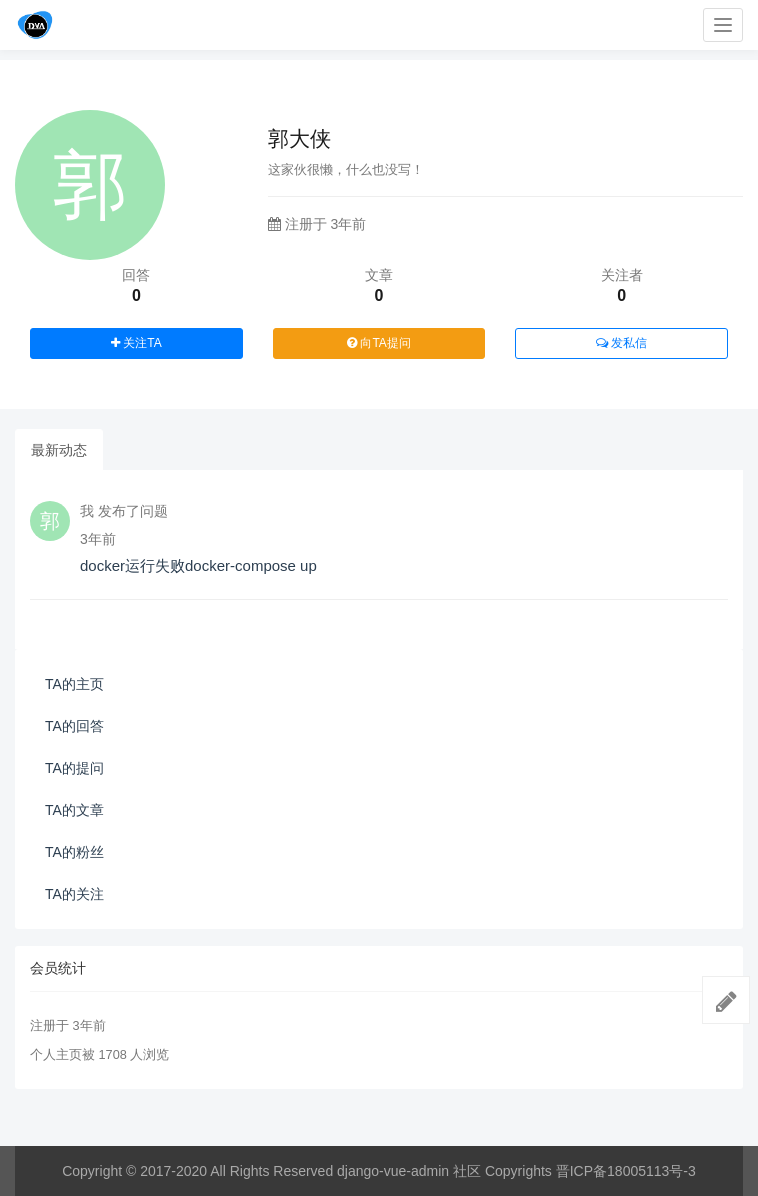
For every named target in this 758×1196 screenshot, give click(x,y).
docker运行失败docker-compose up (198, 565)
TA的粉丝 (74, 852)
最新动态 (59, 450)
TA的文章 (74, 810)
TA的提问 (74, 768)
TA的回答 (74, 726)
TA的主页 (74, 684)
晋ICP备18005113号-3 (626, 1171)
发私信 (621, 343)
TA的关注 (74, 894)
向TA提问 (379, 343)
